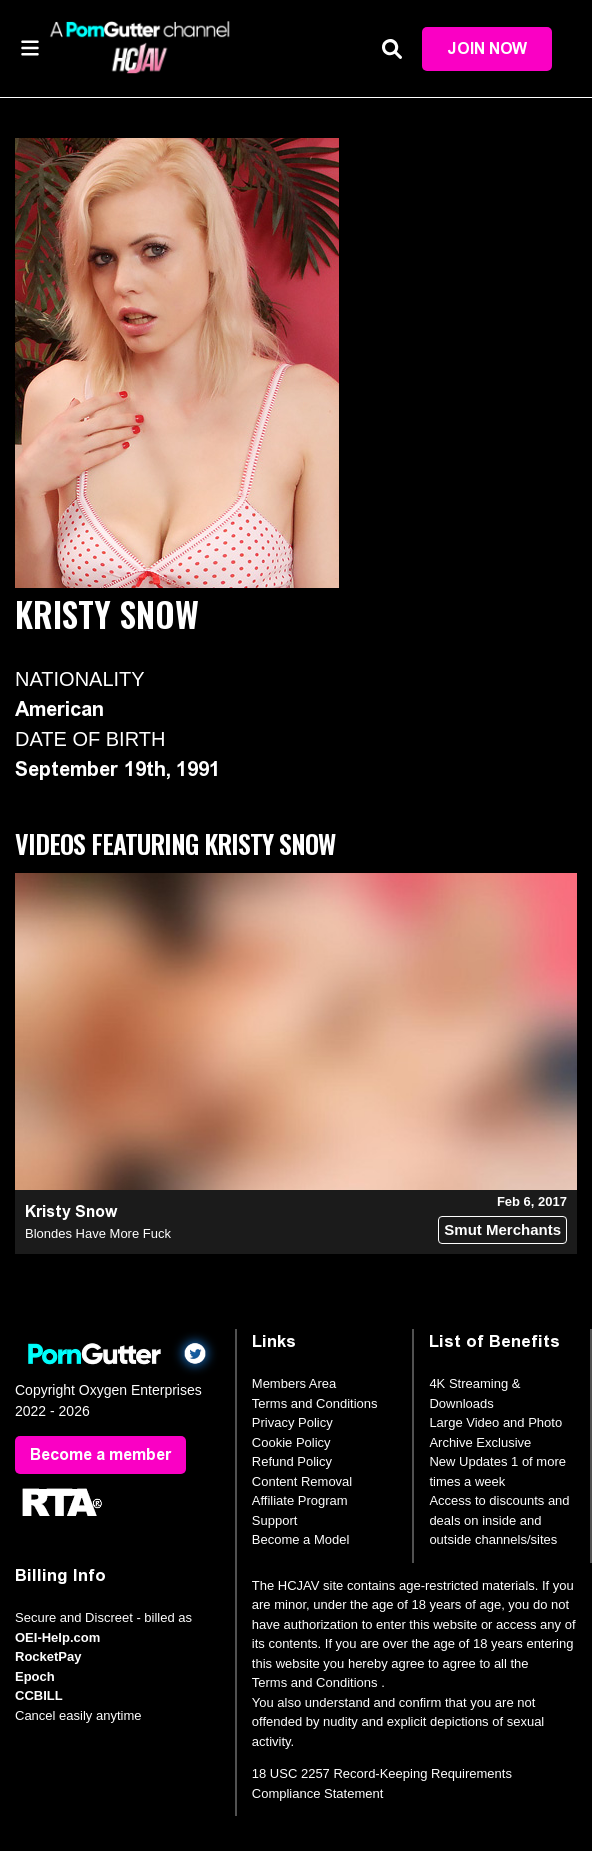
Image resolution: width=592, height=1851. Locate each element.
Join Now (487, 48)
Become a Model (301, 1539)
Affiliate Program (300, 1500)
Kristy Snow (71, 1211)
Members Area (294, 1383)
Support (275, 1520)
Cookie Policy (291, 1442)
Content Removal (302, 1481)
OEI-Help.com (57, 1637)
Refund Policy (292, 1461)
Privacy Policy (292, 1422)
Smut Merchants (502, 1229)
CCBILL (39, 1695)
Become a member (100, 1454)
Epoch (35, 1676)
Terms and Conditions (315, 1403)
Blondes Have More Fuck (98, 1233)
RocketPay (48, 1656)
